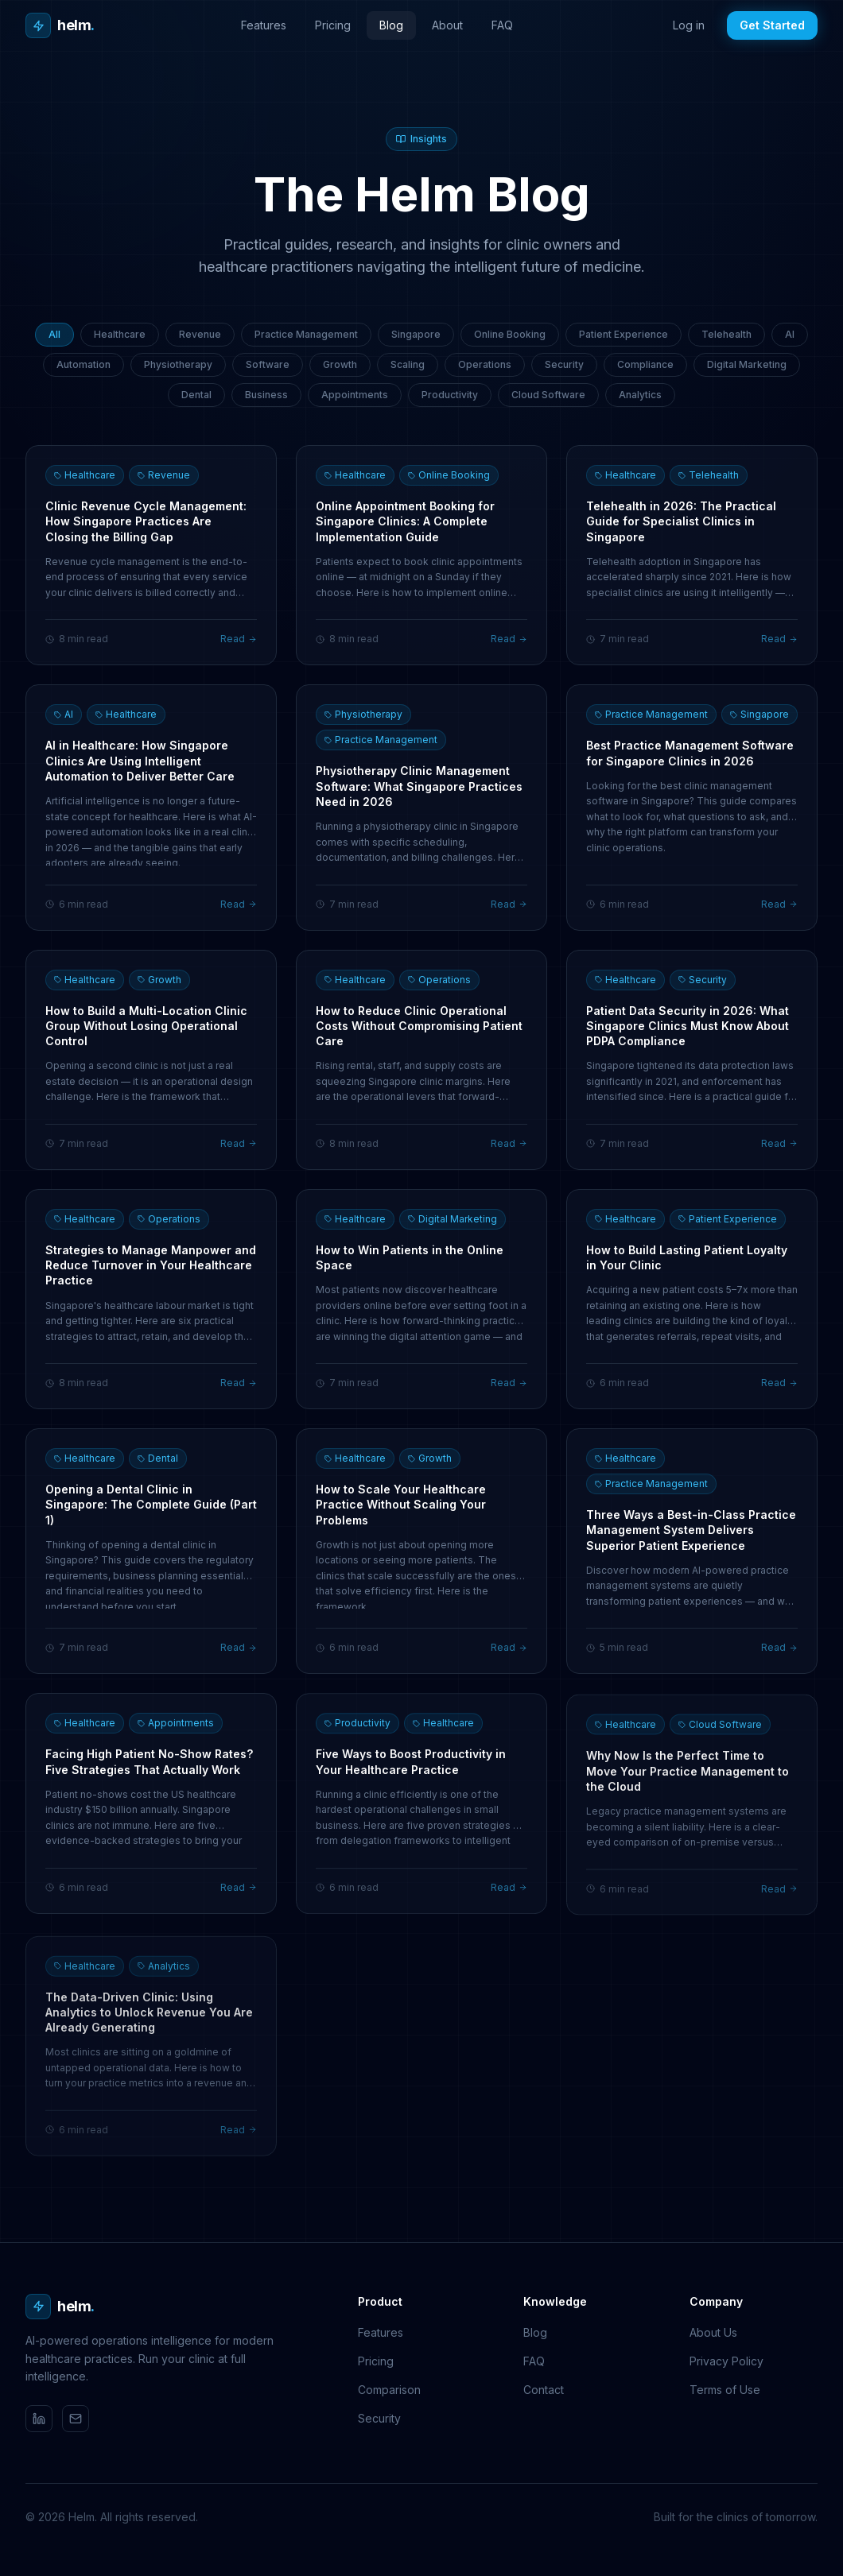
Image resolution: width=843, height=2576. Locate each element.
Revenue (200, 334)
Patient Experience (623, 334)
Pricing (333, 25)
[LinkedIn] (38, 2418)
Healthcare (120, 334)
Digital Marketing (747, 364)
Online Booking (510, 334)
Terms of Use (725, 2389)
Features (263, 25)
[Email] (75, 2418)
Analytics (640, 395)
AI (789, 334)
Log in (689, 25)
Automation (83, 364)
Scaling (407, 364)
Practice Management (306, 334)
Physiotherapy (178, 364)
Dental (196, 395)
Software (267, 364)
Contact (543, 2389)
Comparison (389, 2389)
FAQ (502, 25)
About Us (713, 2332)
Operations (484, 364)
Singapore (416, 334)
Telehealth (726, 334)
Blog (391, 25)
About (447, 25)
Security (564, 364)
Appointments (354, 395)
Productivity (450, 395)
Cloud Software (548, 395)
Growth (340, 364)
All (54, 334)
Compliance (645, 364)
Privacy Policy (726, 2361)
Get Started (772, 25)
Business (266, 395)
